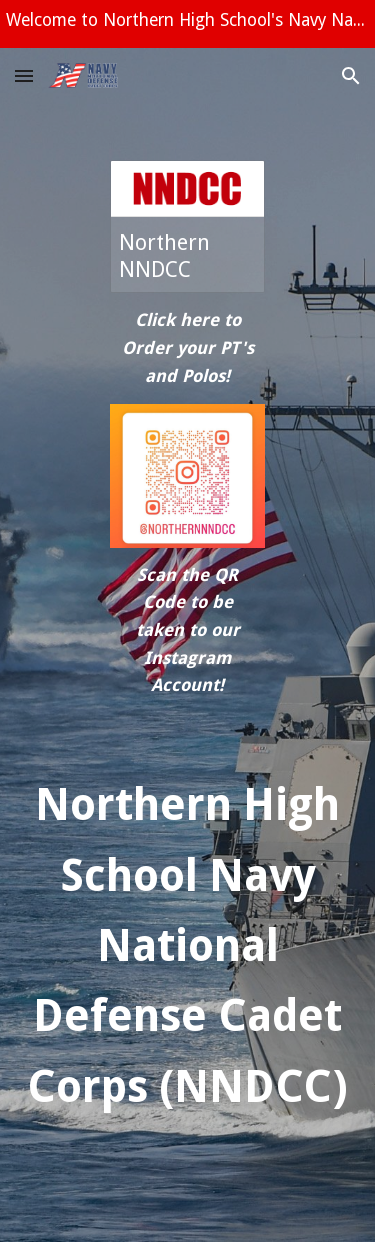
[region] (187, 24)
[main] (187, 348)
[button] (24, 75)
